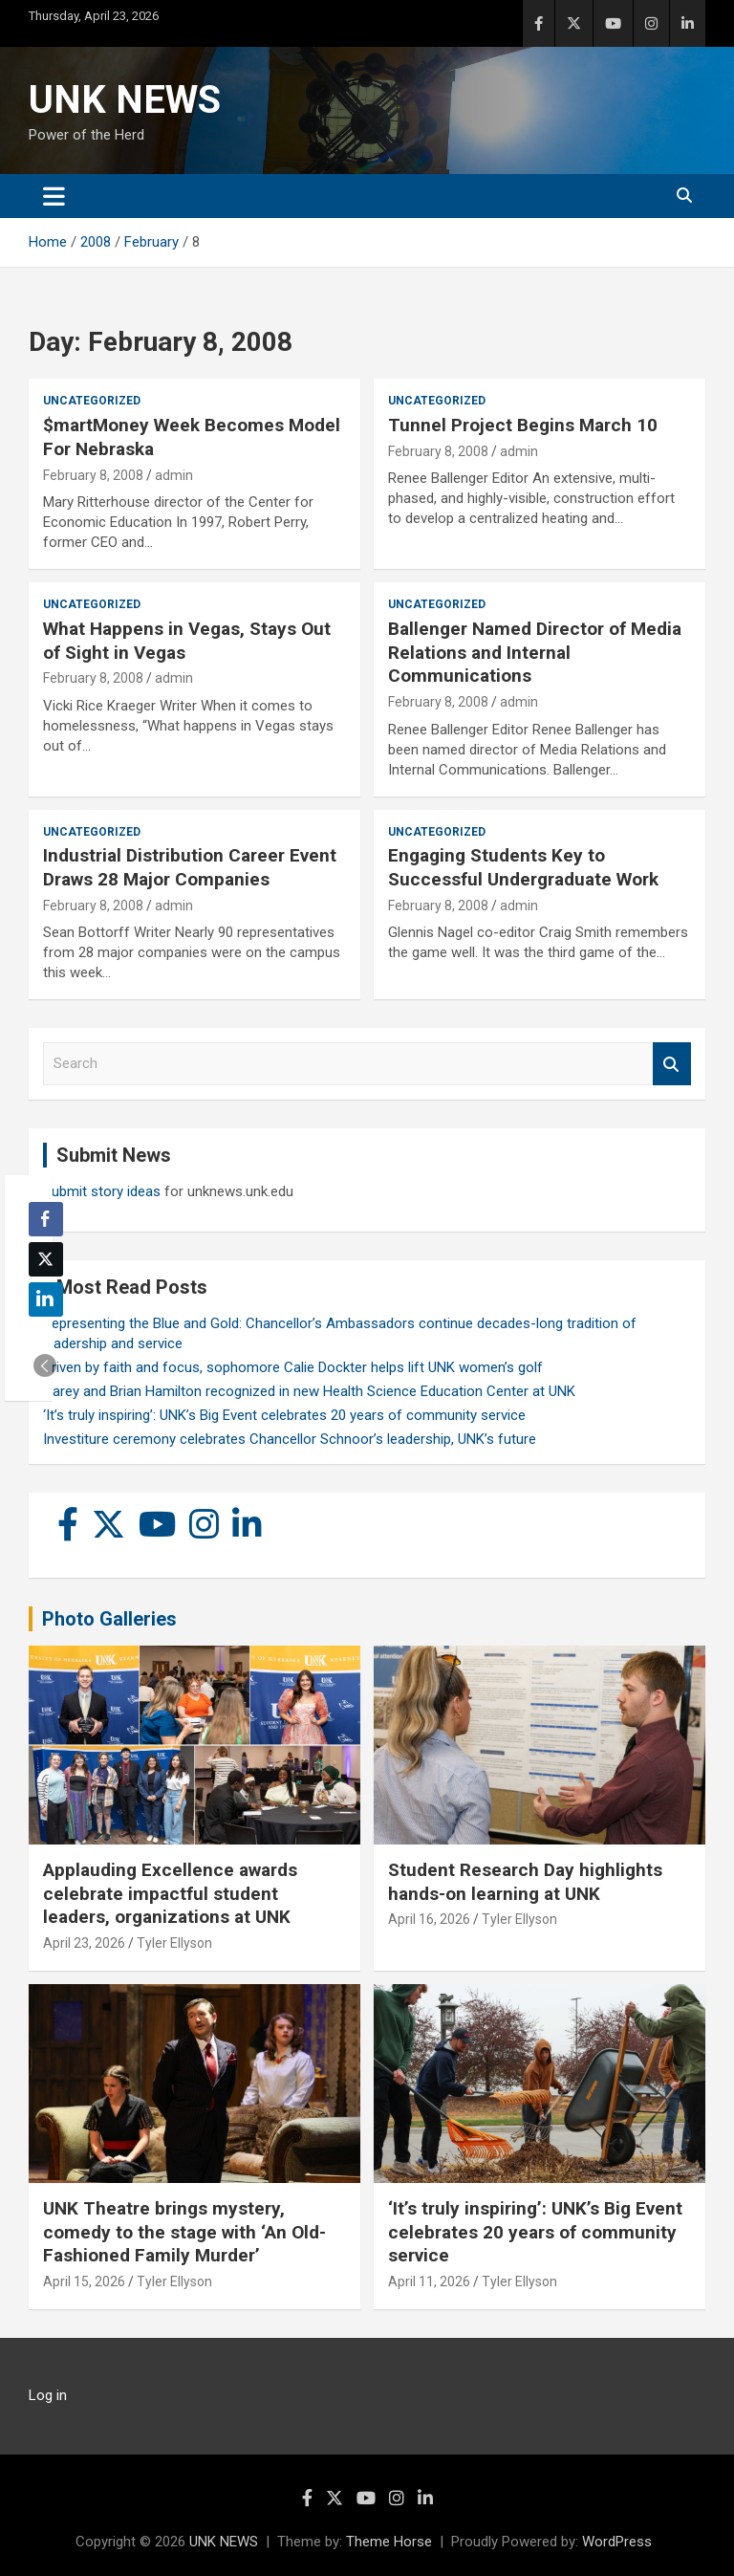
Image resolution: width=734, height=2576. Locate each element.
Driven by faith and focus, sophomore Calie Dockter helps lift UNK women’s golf (293, 1367)
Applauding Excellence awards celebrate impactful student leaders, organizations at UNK (170, 1893)
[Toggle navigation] (54, 196)
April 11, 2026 (429, 2281)
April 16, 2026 (429, 1919)
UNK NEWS (125, 99)
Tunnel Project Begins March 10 (523, 425)
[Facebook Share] (46, 1219)
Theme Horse (389, 2541)
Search (672, 1063)
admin (174, 475)
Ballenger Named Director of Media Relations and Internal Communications (534, 652)
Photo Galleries (109, 1618)
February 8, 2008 (93, 475)
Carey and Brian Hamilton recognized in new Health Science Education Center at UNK (309, 1391)
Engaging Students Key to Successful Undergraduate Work (523, 867)
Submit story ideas (102, 1191)
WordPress (617, 2541)
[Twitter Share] (46, 1259)
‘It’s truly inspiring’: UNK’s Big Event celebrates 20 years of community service (284, 1415)
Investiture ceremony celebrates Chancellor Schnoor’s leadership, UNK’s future (289, 1439)
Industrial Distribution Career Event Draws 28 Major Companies (189, 867)
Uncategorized (91, 400)
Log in (48, 2395)
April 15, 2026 (84, 2281)
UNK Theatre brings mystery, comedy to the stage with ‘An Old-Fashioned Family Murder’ (184, 2231)
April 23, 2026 (84, 1943)
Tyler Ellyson (174, 1943)
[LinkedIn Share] (46, 1299)
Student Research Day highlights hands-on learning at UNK (525, 1882)
